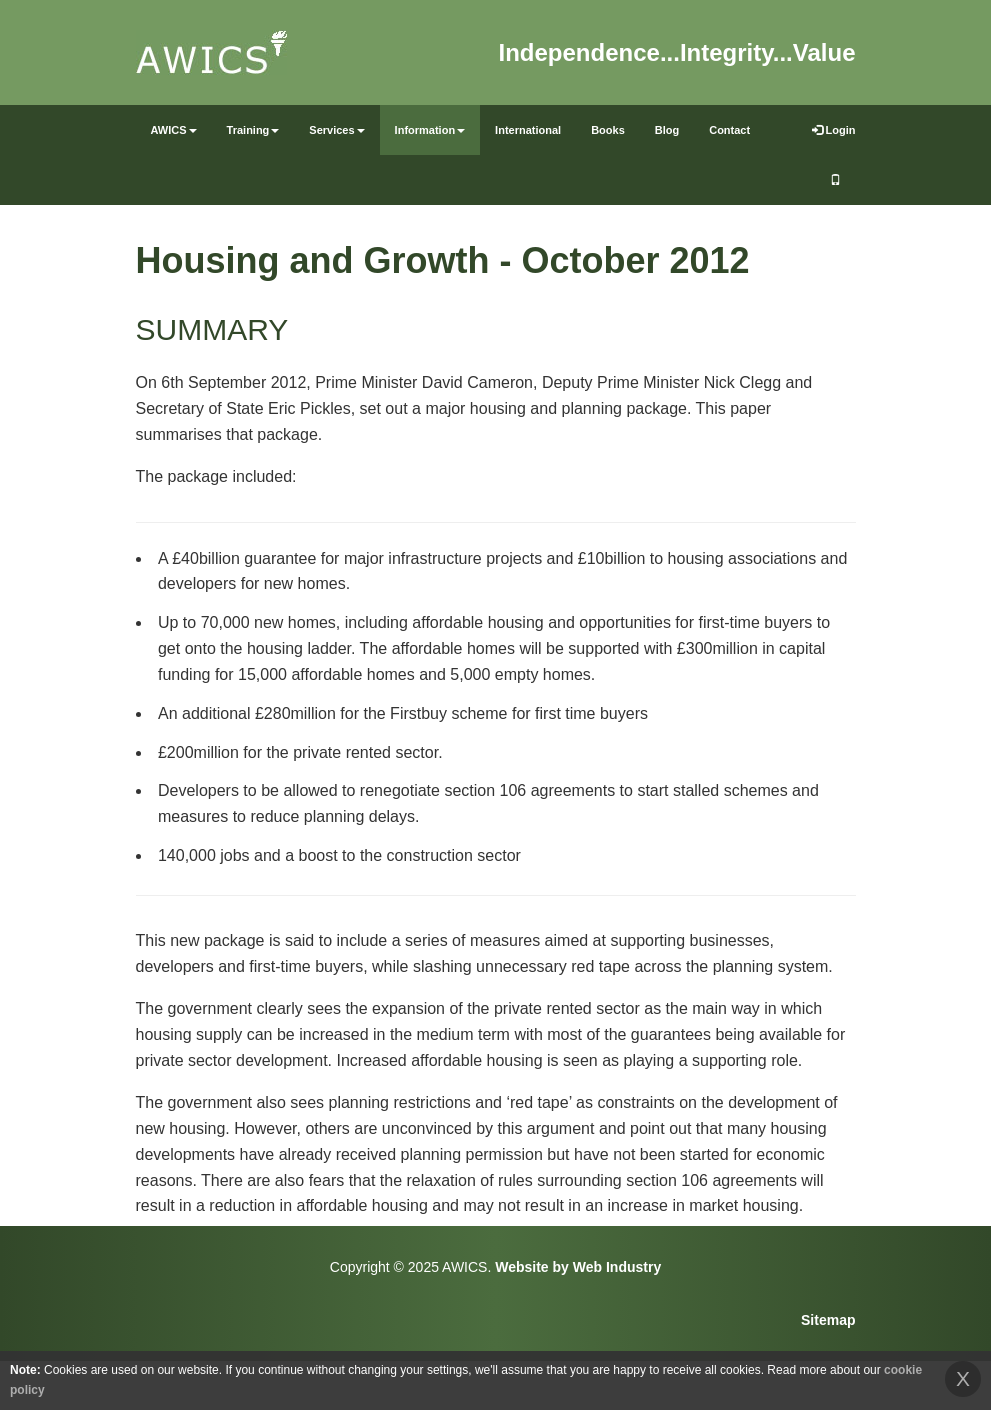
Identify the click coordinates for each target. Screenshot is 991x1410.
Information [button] (430, 130)
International (528, 130)
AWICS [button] (174, 130)
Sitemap (828, 1320)
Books (608, 130)
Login (834, 130)
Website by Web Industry (578, 1267)
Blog (667, 130)
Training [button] (253, 130)
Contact (729, 130)
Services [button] (336, 130)
